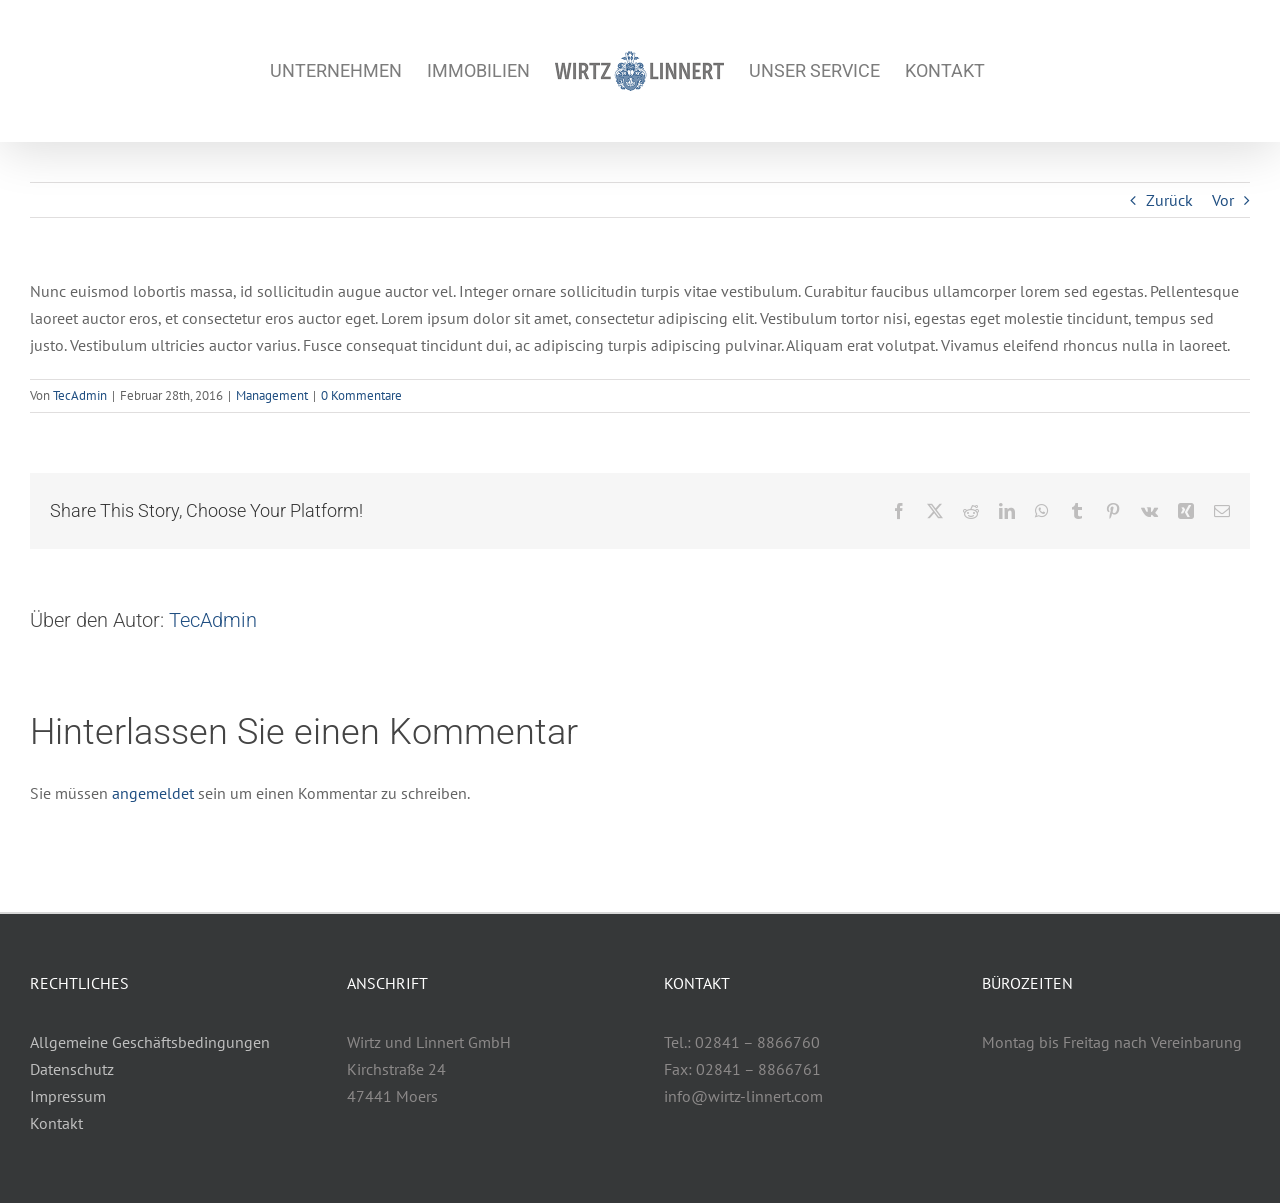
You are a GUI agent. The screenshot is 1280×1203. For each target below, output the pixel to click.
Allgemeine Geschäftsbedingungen (150, 1042)
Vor (1223, 200)
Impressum (68, 1096)
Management (272, 395)
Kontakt (56, 1123)
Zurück (1169, 200)
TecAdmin (80, 395)
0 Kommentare (361, 395)
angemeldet (153, 793)
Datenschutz (72, 1069)
